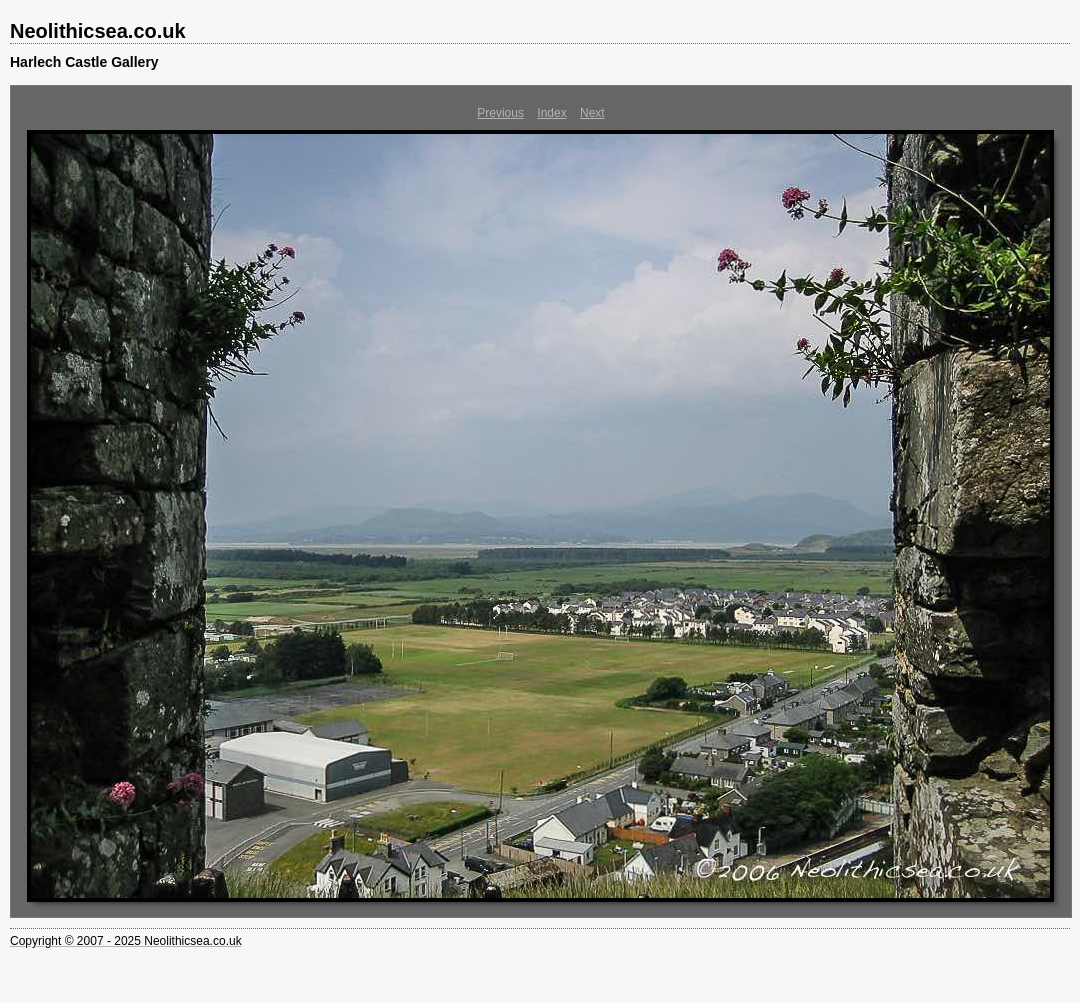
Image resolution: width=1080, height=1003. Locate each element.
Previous (500, 113)
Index (551, 113)
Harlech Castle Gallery (84, 62)
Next (592, 113)
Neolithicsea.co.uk (98, 31)
